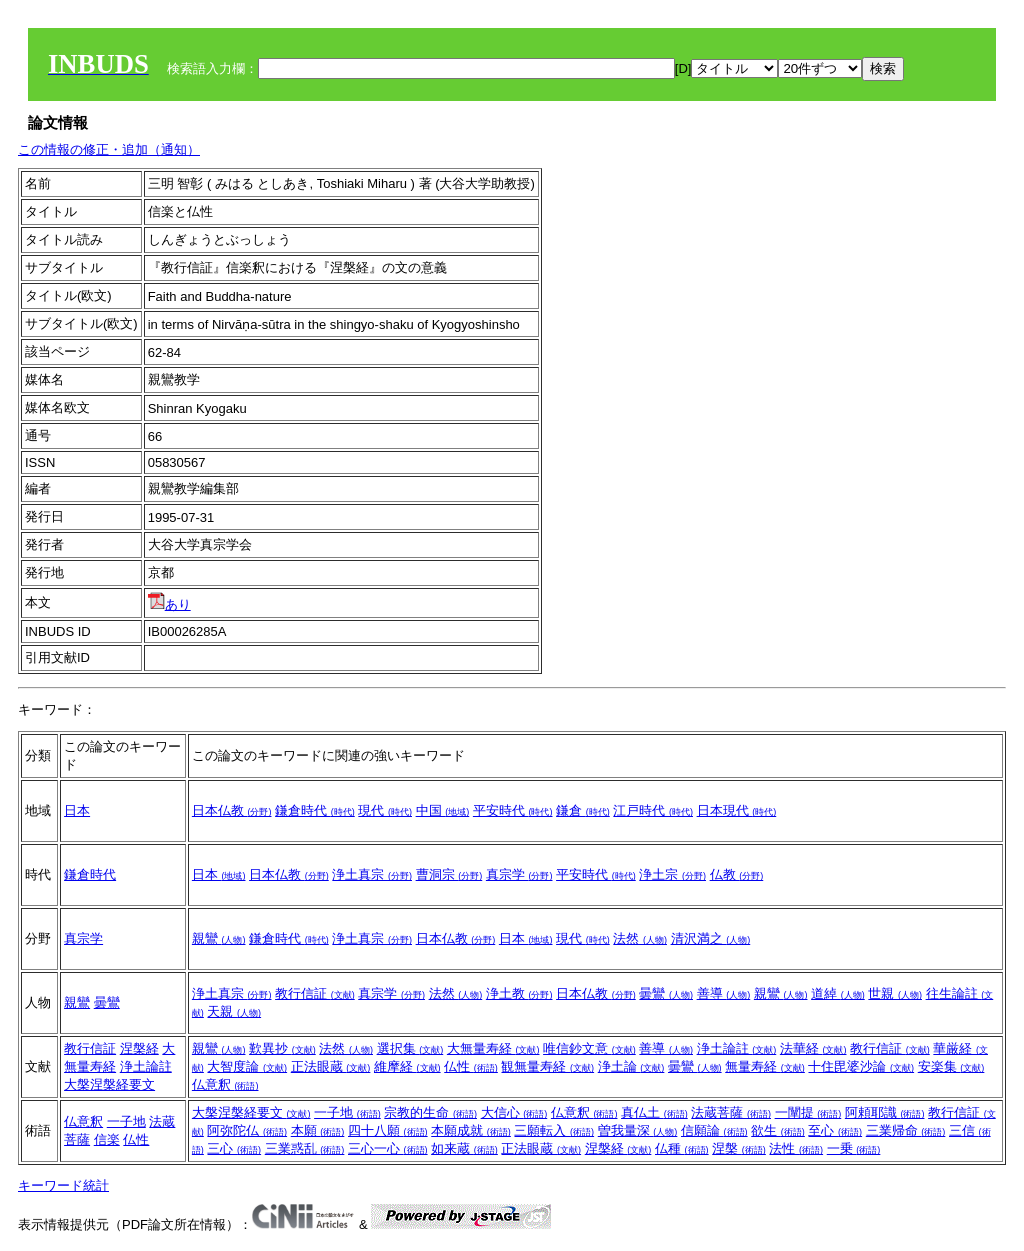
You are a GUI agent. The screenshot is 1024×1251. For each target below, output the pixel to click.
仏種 (682, 1148)
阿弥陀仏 (247, 1130)
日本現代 (737, 810)
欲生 (778, 1130)
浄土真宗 (372, 874)
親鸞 (219, 938)
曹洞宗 (449, 874)
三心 (234, 1148)
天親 (234, 1011)
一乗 (854, 1148)
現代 (385, 810)
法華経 (813, 1048)
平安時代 (513, 810)
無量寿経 (765, 1066)
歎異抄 (282, 1048)
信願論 (714, 1130)
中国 (443, 810)
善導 (724, 993)
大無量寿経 (493, 1048)
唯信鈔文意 (589, 1048)
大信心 (514, 1112)
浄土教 (519, 993)
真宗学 (519, 874)
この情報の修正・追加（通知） (109, 149)
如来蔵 (464, 1148)
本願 (318, 1130)
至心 (835, 1130)
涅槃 (739, 1148)
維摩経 (407, 1066)
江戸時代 (653, 810)
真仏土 (654, 1112)
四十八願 (388, 1130)
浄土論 (631, 1066)
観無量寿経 (547, 1066)
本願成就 (471, 1130)
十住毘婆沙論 (861, 1066)
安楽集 (951, 1066)
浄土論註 (146, 1066)
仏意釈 (225, 1084)
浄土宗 (672, 874)
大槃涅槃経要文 (109, 1084)
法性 (796, 1148)
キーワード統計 (63, 1185)
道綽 (838, 993)
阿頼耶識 (885, 1112)
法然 (640, 938)
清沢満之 (711, 938)
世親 (895, 993)
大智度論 (247, 1066)
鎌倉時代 (315, 810)
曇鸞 (107, 1002)
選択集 (410, 1048)
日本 (77, 810)
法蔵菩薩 (731, 1112)
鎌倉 (583, 810)
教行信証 (315, 993)
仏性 (471, 1066)
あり (169, 604)
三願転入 (554, 1130)
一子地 (126, 1121)
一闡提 (808, 1112)
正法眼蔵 (331, 1066)
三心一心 (388, 1148)
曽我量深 (638, 1130)
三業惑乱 (305, 1148)
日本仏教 (232, 810)
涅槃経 (139, 1048)
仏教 (737, 874)
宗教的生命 (430, 1112)
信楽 (107, 1139)
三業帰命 (906, 1130)
